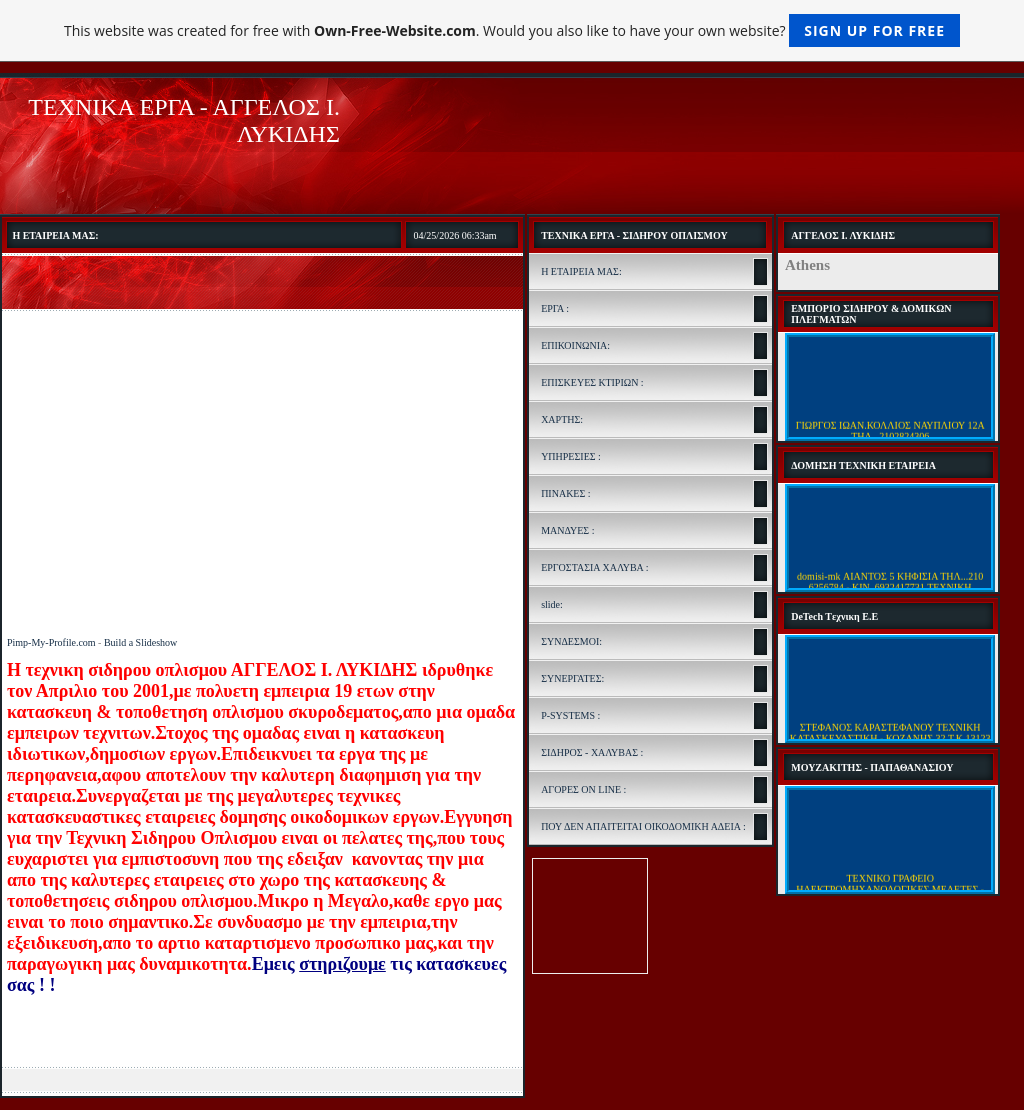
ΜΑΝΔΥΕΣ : (567, 530)
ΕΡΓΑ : (555, 308)
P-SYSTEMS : (570, 715)
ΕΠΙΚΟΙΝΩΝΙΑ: (575, 345)
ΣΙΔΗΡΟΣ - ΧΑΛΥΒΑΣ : (592, 752)
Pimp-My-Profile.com (51, 642)
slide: (552, 604)
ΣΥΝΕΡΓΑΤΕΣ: (572, 678)
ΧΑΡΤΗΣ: (562, 419)
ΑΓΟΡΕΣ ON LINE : (583, 789)
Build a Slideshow (140, 642)
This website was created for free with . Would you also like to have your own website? (512, 30)
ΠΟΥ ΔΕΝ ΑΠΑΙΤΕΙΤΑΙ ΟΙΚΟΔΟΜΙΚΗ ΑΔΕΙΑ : (643, 826)
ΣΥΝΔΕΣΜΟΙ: (571, 641)
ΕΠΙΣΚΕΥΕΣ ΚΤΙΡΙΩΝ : (592, 382)
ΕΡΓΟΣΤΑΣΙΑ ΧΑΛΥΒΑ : (594, 567)
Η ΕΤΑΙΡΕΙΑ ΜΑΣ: (581, 271)
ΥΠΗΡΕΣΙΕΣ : (571, 456)
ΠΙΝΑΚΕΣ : (565, 493)
